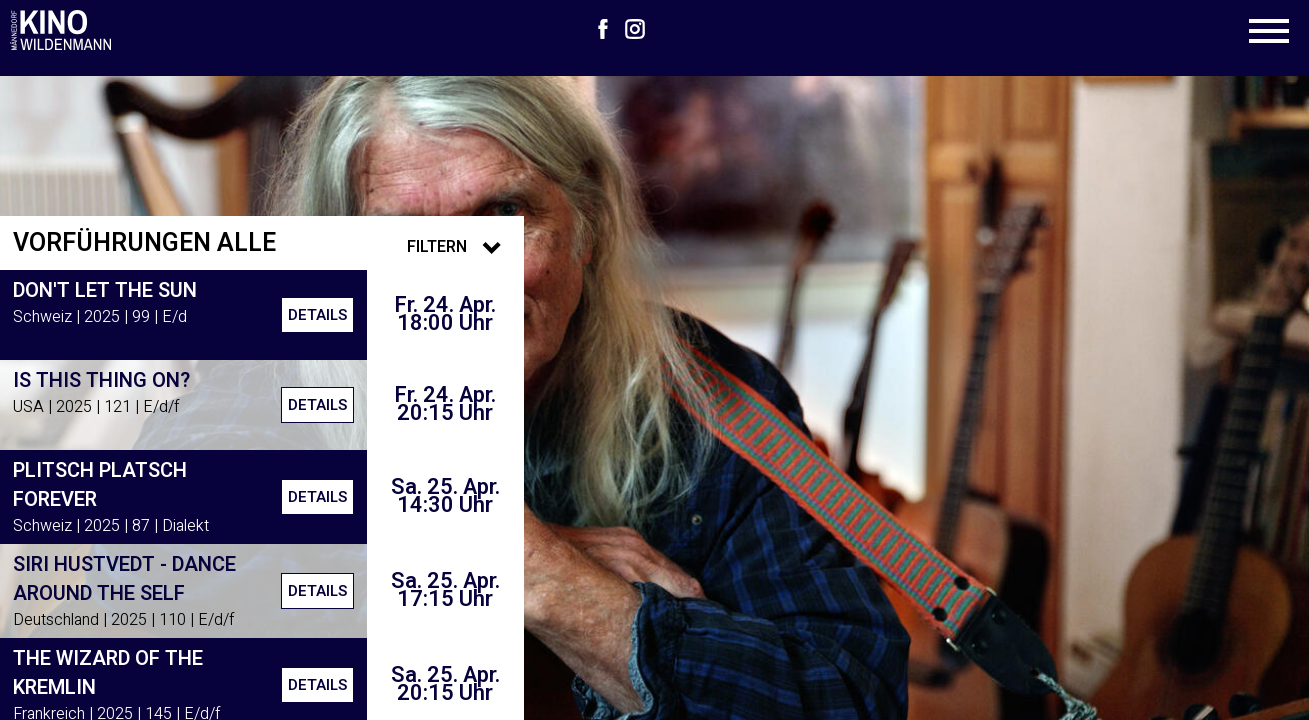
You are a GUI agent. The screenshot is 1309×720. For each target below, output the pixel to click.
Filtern (459, 247)
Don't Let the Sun (105, 290)
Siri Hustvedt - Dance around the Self (124, 579)
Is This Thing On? (101, 380)
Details (317, 315)
